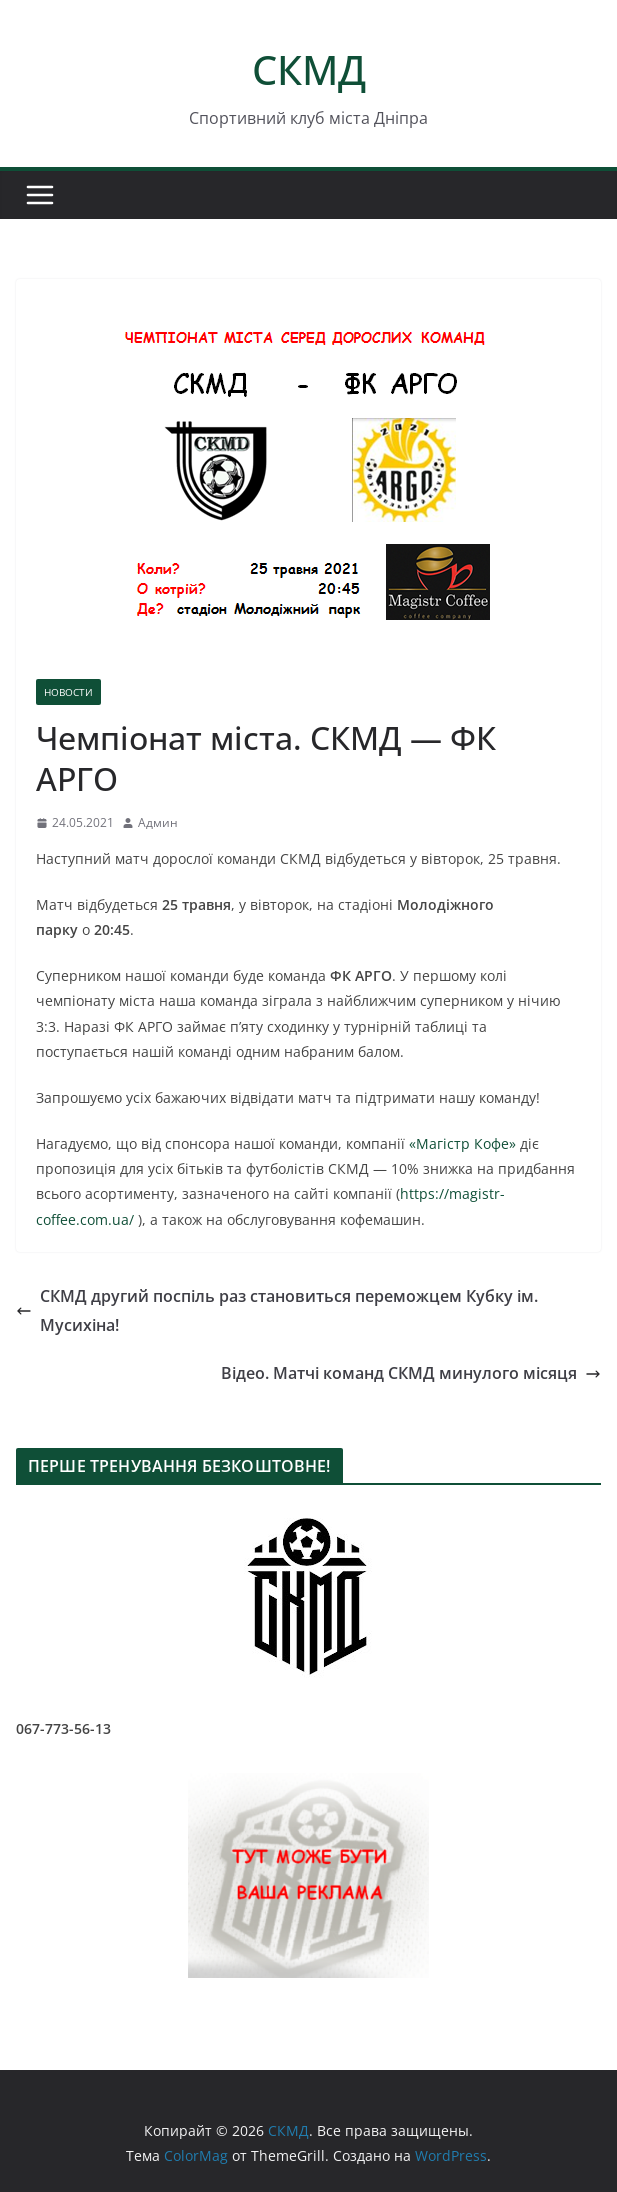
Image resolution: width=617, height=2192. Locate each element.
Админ (158, 822)
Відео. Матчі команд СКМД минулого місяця (411, 1373)
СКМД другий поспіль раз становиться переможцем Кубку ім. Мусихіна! (277, 1310)
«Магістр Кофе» (462, 1143)
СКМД (309, 69)
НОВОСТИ (68, 692)
